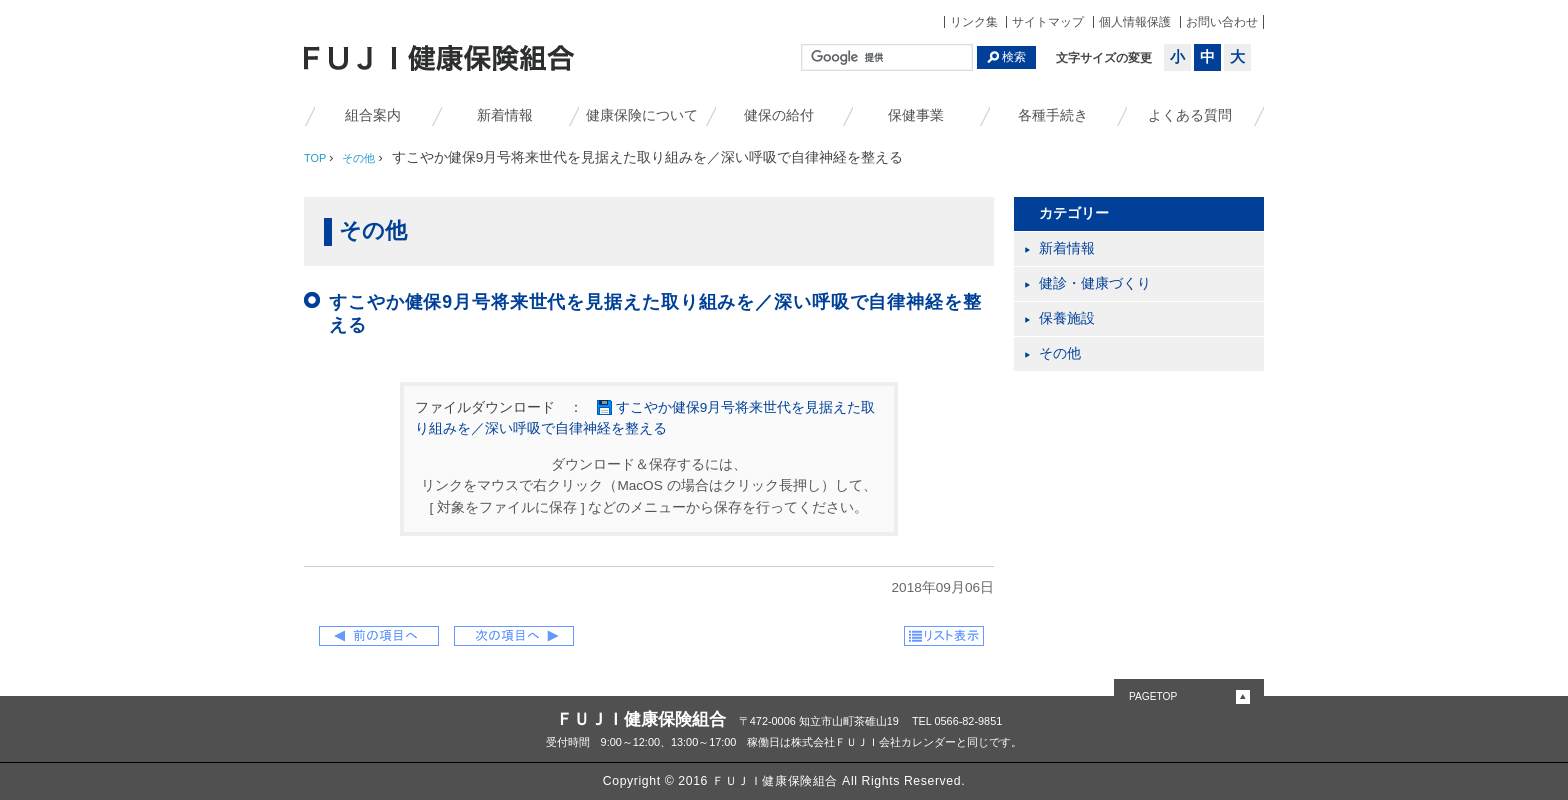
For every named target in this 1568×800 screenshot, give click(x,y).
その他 (1060, 353)
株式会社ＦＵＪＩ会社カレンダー (873, 742)
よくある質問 (1190, 115)
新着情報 (505, 115)
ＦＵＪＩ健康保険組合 (641, 719)
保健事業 (916, 115)
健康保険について (642, 115)
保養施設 (1067, 318)
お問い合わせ (1222, 22)
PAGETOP (1153, 696)
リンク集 (974, 22)
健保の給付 (779, 115)
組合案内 (373, 115)
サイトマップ (1048, 22)
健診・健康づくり (1095, 283)
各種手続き (1053, 115)
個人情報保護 (1135, 22)
